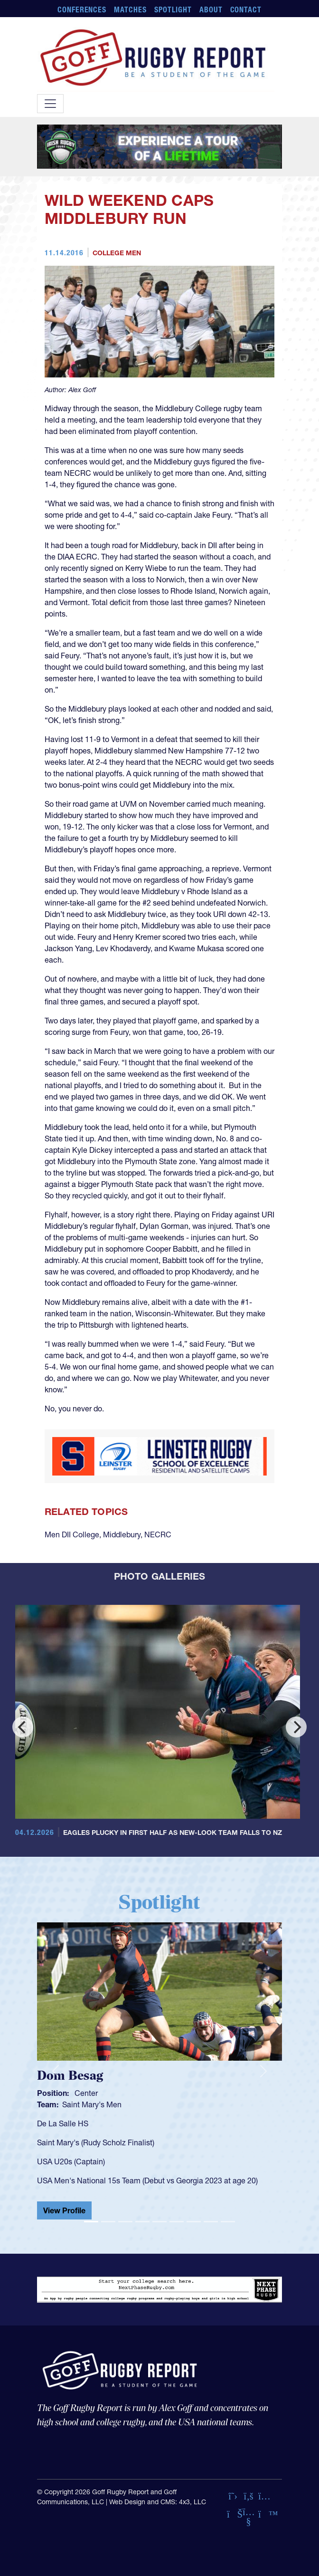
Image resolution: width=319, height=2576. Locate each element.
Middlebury (122, 1534)
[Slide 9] (228, 2221)
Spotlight (173, 9)
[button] (55, 2070)
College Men (117, 253)
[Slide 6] (176, 2221)
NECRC (157, 1534)
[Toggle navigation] (50, 103)
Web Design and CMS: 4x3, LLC (157, 2502)
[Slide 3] (125, 2221)
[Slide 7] (194, 2221)
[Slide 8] (211, 2221)
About (211, 9)
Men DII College (72, 1534)
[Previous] (22, 1727)
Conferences (82, 9)
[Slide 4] (142, 2221)
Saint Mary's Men (92, 2104)
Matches (130, 9)
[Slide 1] (91, 2221)
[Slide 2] (108, 2221)
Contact (246, 9)
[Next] (296, 1727)
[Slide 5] (159, 2221)
